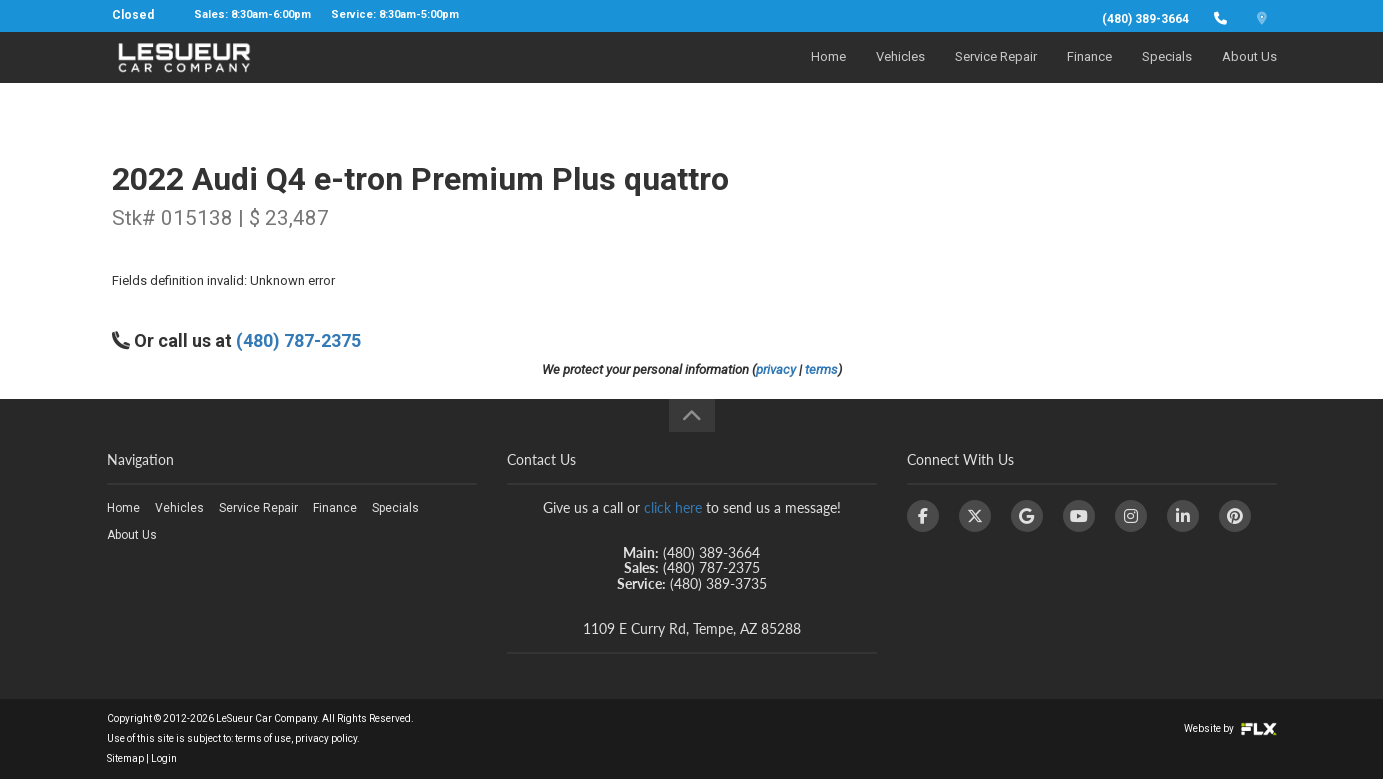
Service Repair (996, 76)
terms (821, 369)
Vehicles (900, 76)
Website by (1230, 728)
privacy (776, 369)
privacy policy (326, 738)
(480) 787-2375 (298, 340)
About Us (1249, 76)
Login (164, 758)
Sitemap (125, 758)
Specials (1167, 76)
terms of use (263, 738)
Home (828, 76)
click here (673, 507)
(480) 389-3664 (1145, 19)
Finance (1089, 76)
